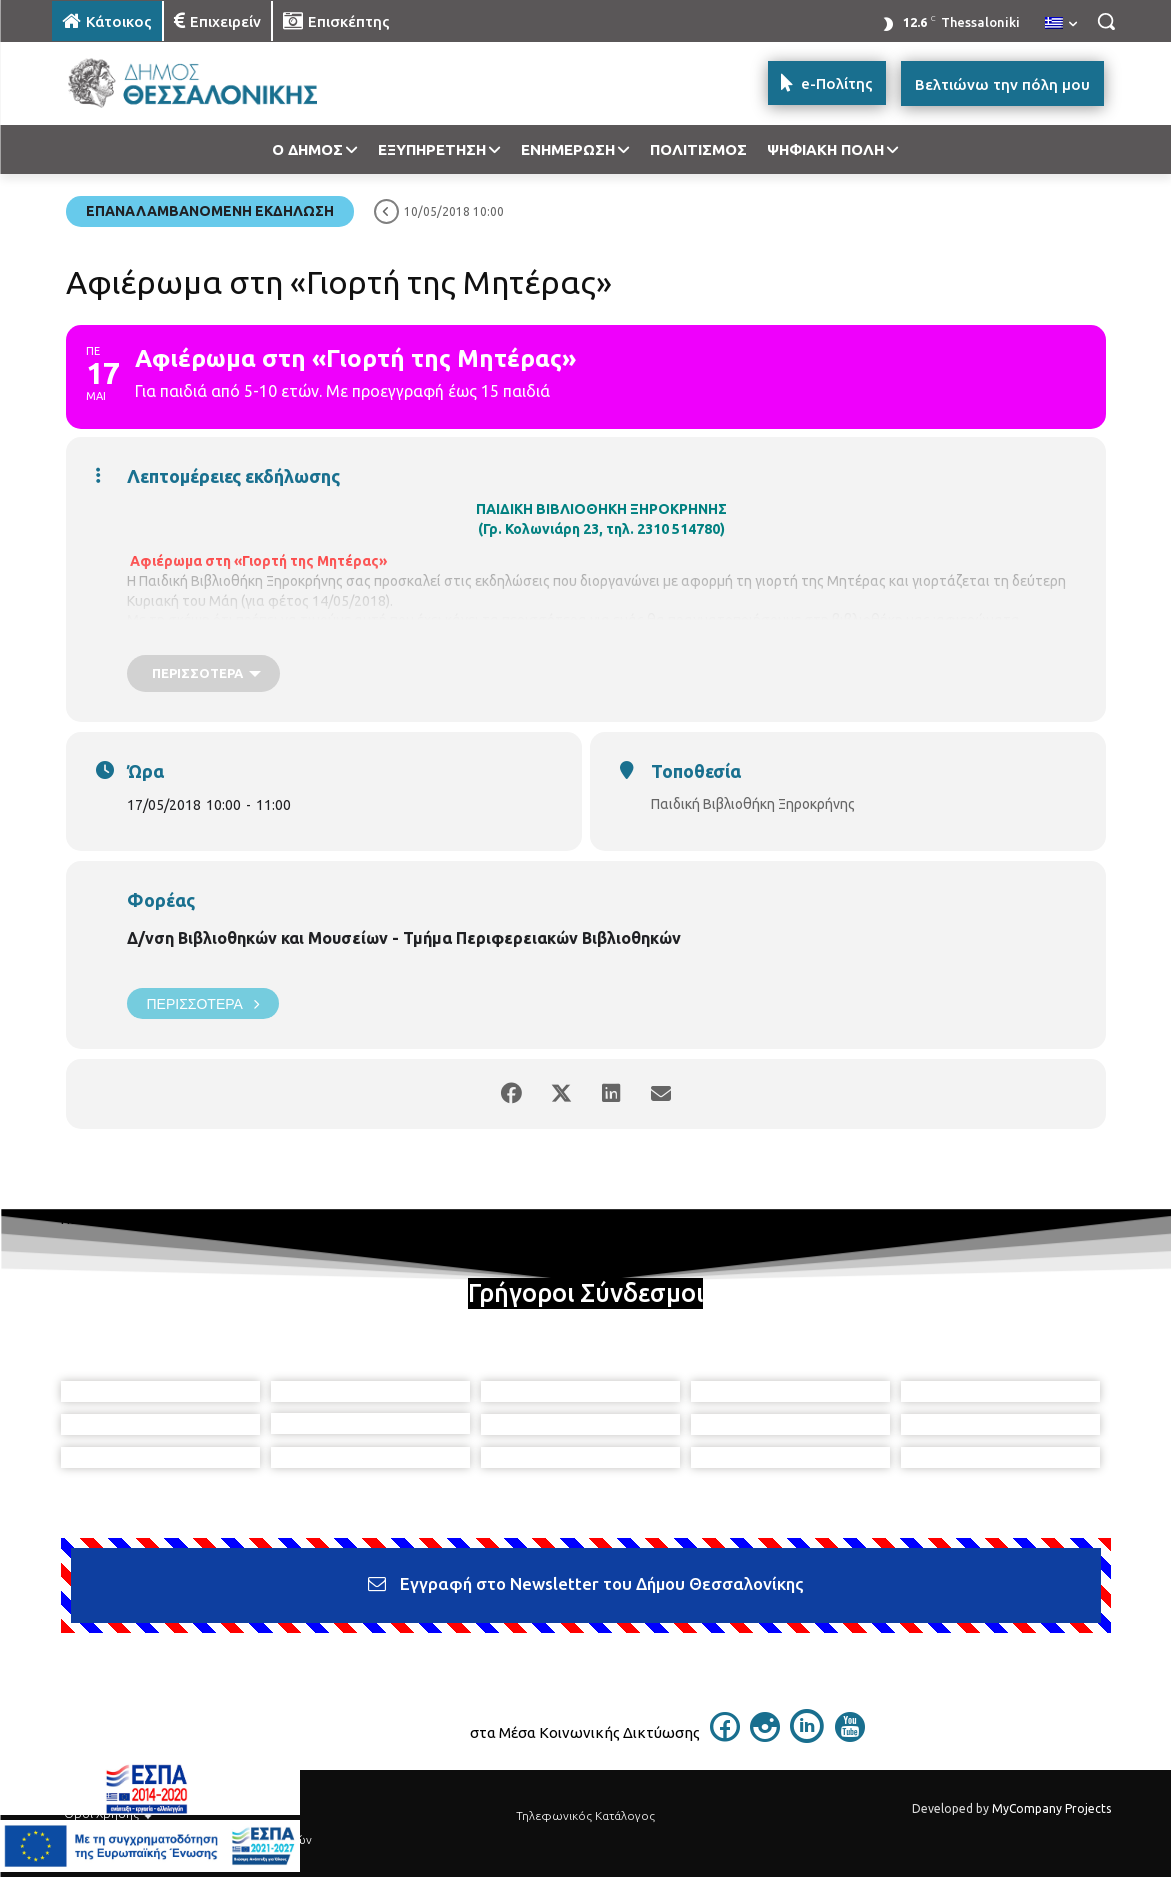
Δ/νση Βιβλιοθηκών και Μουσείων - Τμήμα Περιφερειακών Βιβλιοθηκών (404, 938)
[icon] (725, 1736)
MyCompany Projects (1051, 1808)
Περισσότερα (203, 1003)
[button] (1106, 21)
